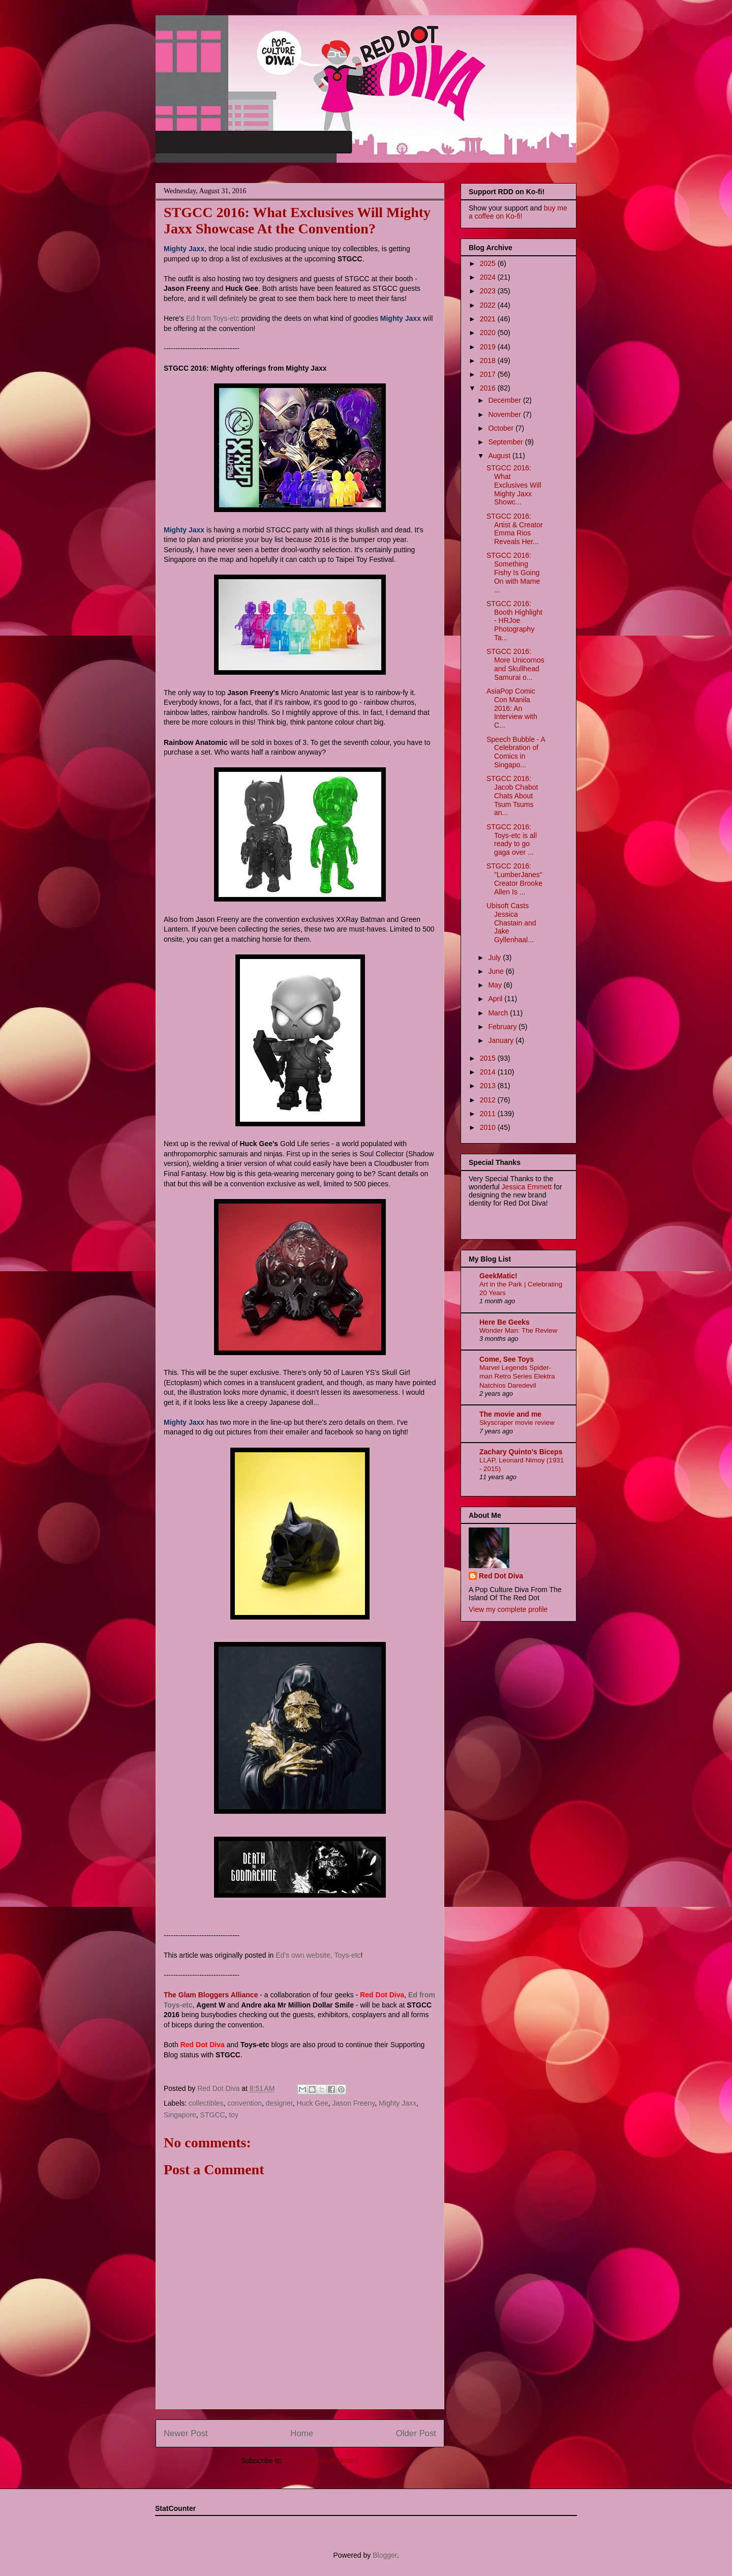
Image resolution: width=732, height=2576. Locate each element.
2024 (489, 277)
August (500, 456)
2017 (489, 374)
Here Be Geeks (504, 1322)
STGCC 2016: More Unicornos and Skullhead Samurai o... (515, 664)
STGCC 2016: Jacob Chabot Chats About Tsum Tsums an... (512, 795)
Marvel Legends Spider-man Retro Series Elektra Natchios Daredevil (517, 1376)
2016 (489, 388)
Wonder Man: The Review (518, 1330)
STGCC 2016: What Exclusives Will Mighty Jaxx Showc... (513, 485)
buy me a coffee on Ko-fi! (518, 212)
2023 (489, 291)
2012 (489, 1100)
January (501, 1040)
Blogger (384, 2555)
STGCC (212, 2115)
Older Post (416, 2433)
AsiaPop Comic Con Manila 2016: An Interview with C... (511, 708)
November (505, 414)
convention (244, 2103)
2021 (489, 319)
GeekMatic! (498, 1276)
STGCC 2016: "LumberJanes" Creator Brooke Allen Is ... (514, 878)
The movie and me (510, 1414)
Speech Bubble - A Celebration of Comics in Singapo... (515, 752)
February (503, 1027)
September (506, 442)
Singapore (180, 2115)
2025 (489, 263)
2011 (489, 1114)
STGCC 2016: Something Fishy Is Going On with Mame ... (513, 572)
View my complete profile (508, 1609)
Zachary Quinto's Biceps (521, 1452)
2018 (489, 360)
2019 (489, 347)
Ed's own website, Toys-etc (318, 1955)
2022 (489, 305)
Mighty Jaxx (397, 2103)
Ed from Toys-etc (212, 318)
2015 (489, 1058)
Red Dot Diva (501, 1576)
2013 (489, 1086)
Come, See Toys (506, 1359)
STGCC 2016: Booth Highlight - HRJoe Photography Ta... (514, 621)
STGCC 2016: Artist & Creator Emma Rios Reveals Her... (514, 529)
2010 (489, 1127)
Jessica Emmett (527, 1187)
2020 (489, 332)
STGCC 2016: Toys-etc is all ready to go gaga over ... (511, 839)
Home (301, 2433)
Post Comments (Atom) (321, 2461)
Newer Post (186, 2433)
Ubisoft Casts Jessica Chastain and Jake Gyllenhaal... (511, 923)
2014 (489, 1072)
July (495, 957)
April (496, 999)
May (495, 985)
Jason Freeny (353, 2103)
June (496, 971)
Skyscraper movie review (517, 1422)
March (499, 1013)
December (505, 400)
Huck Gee (312, 2103)
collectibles (206, 2103)
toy (233, 2115)
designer (279, 2103)
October (501, 428)
